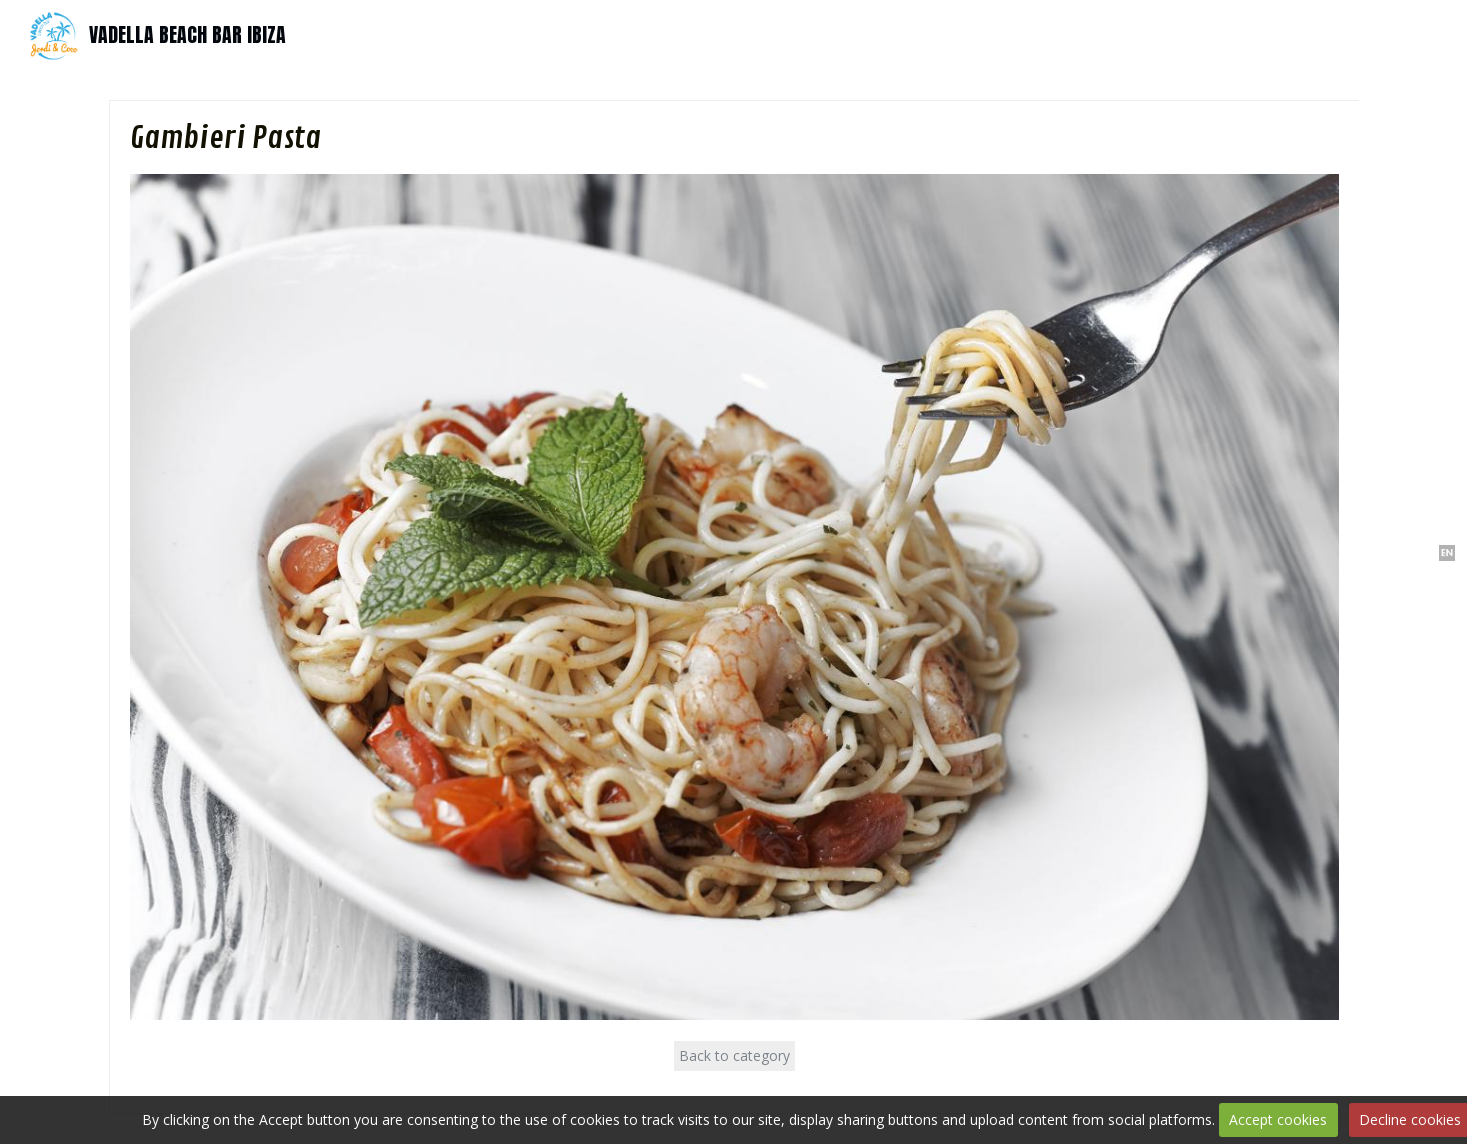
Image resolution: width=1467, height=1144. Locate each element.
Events (744, 34)
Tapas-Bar (651, 34)
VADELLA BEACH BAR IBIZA (187, 34)
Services (812, 34)
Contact (884, 34)
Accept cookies (1278, 1119)
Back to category (734, 1055)
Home (577, 34)
